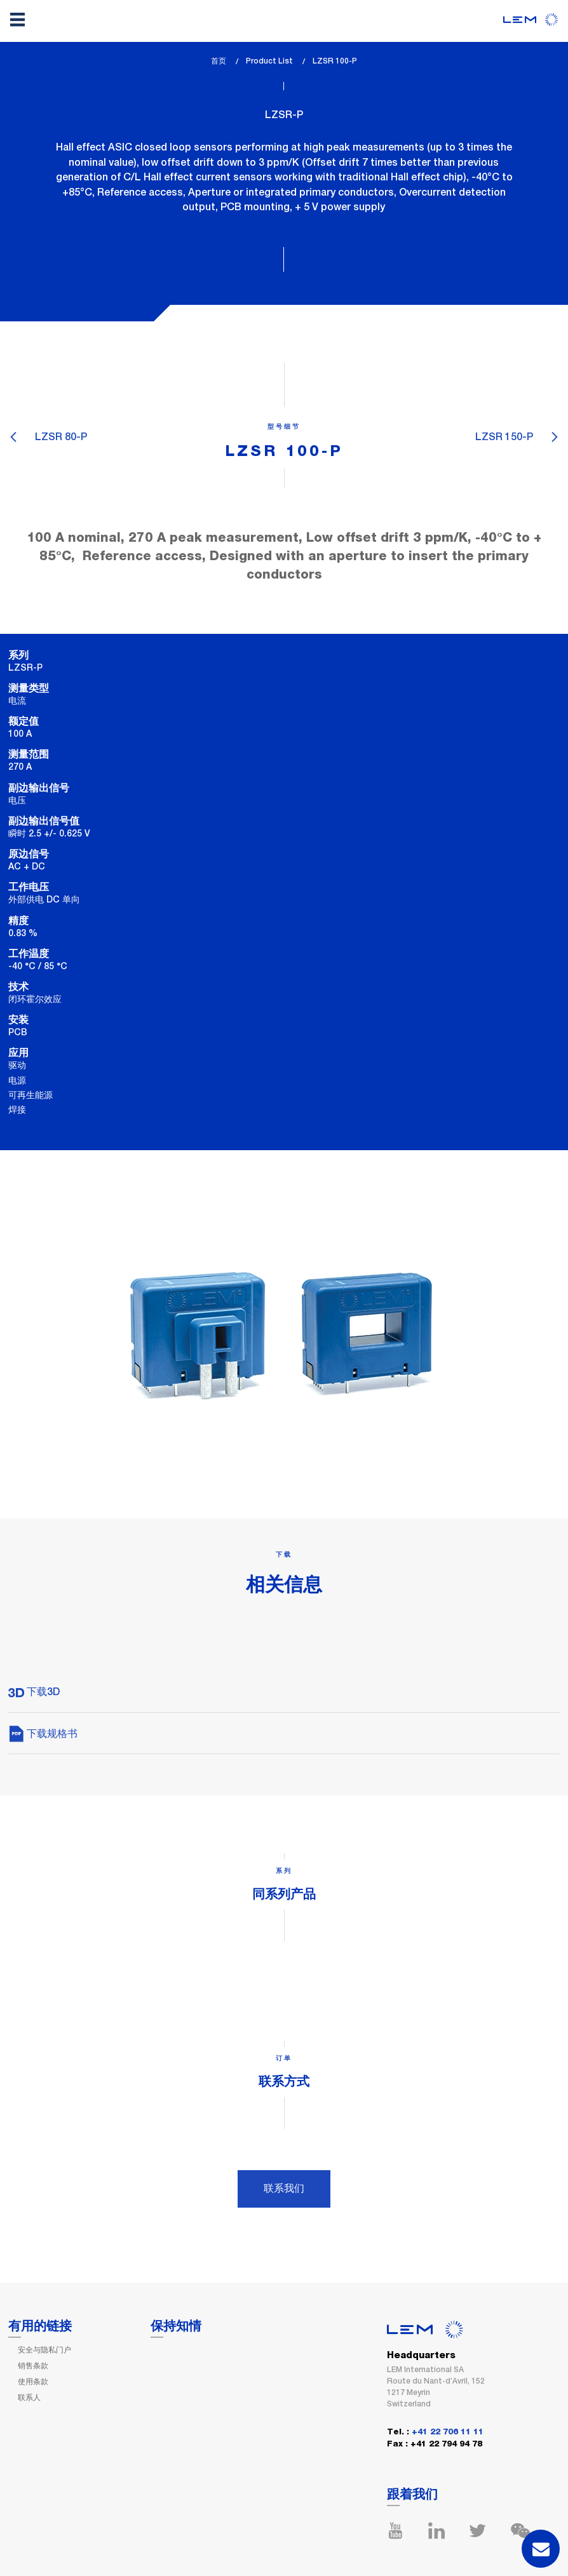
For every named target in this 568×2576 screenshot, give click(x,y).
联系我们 (284, 2188)
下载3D (34, 1692)
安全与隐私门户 (44, 2350)
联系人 (29, 2397)
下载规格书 (43, 1733)
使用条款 (33, 2381)
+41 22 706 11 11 (447, 2432)
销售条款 (33, 2366)
